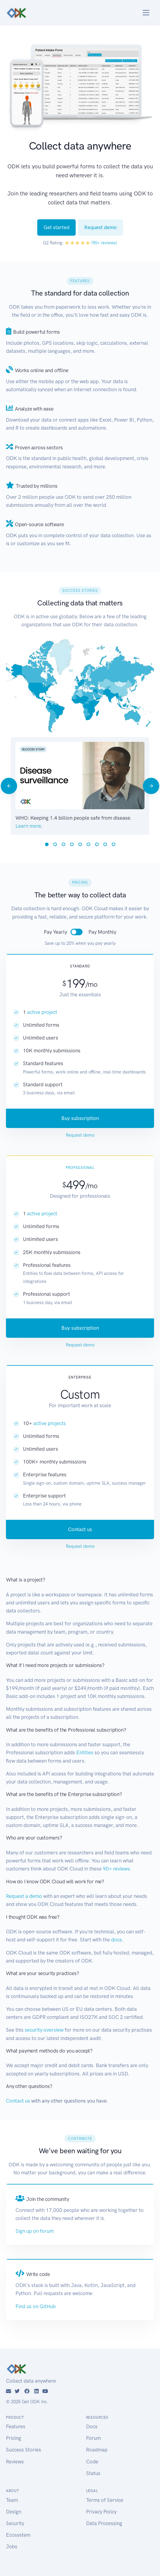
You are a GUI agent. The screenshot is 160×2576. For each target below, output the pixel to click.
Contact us (80, 1529)
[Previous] (9, 786)
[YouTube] (45, 2391)
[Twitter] (17, 2391)
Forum (93, 2438)
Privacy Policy (101, 2512)
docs (116, 1940)
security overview (44, 2030)
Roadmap (97, 2450)
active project (42, 1012)
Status (93, 2473)
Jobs (11, 2546)
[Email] (8, 2391)
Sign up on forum (34, 2231)
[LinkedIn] (36, 2391)
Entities (84, 1752)
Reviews (15, 2462)
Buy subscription (80, 1118)
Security (15, 2523)
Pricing (13, 2438)
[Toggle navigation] (146, 12)
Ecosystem (18, 2535)
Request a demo (24, 1896)
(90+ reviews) (104, 243)
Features (15, 2426)
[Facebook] (26, 2391)
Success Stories (23, 2450)
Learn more (28, 826)
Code (92, 2462)
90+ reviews (116, 1869)
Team (12, 2500)
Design (13, 2512)
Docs (91, 2426)
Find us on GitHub (35, 2306)
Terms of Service (104, 2500)
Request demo (100, 227)
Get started (56, 227)
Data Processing (104, 2523)
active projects (49, 1423)
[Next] (151, 786)
